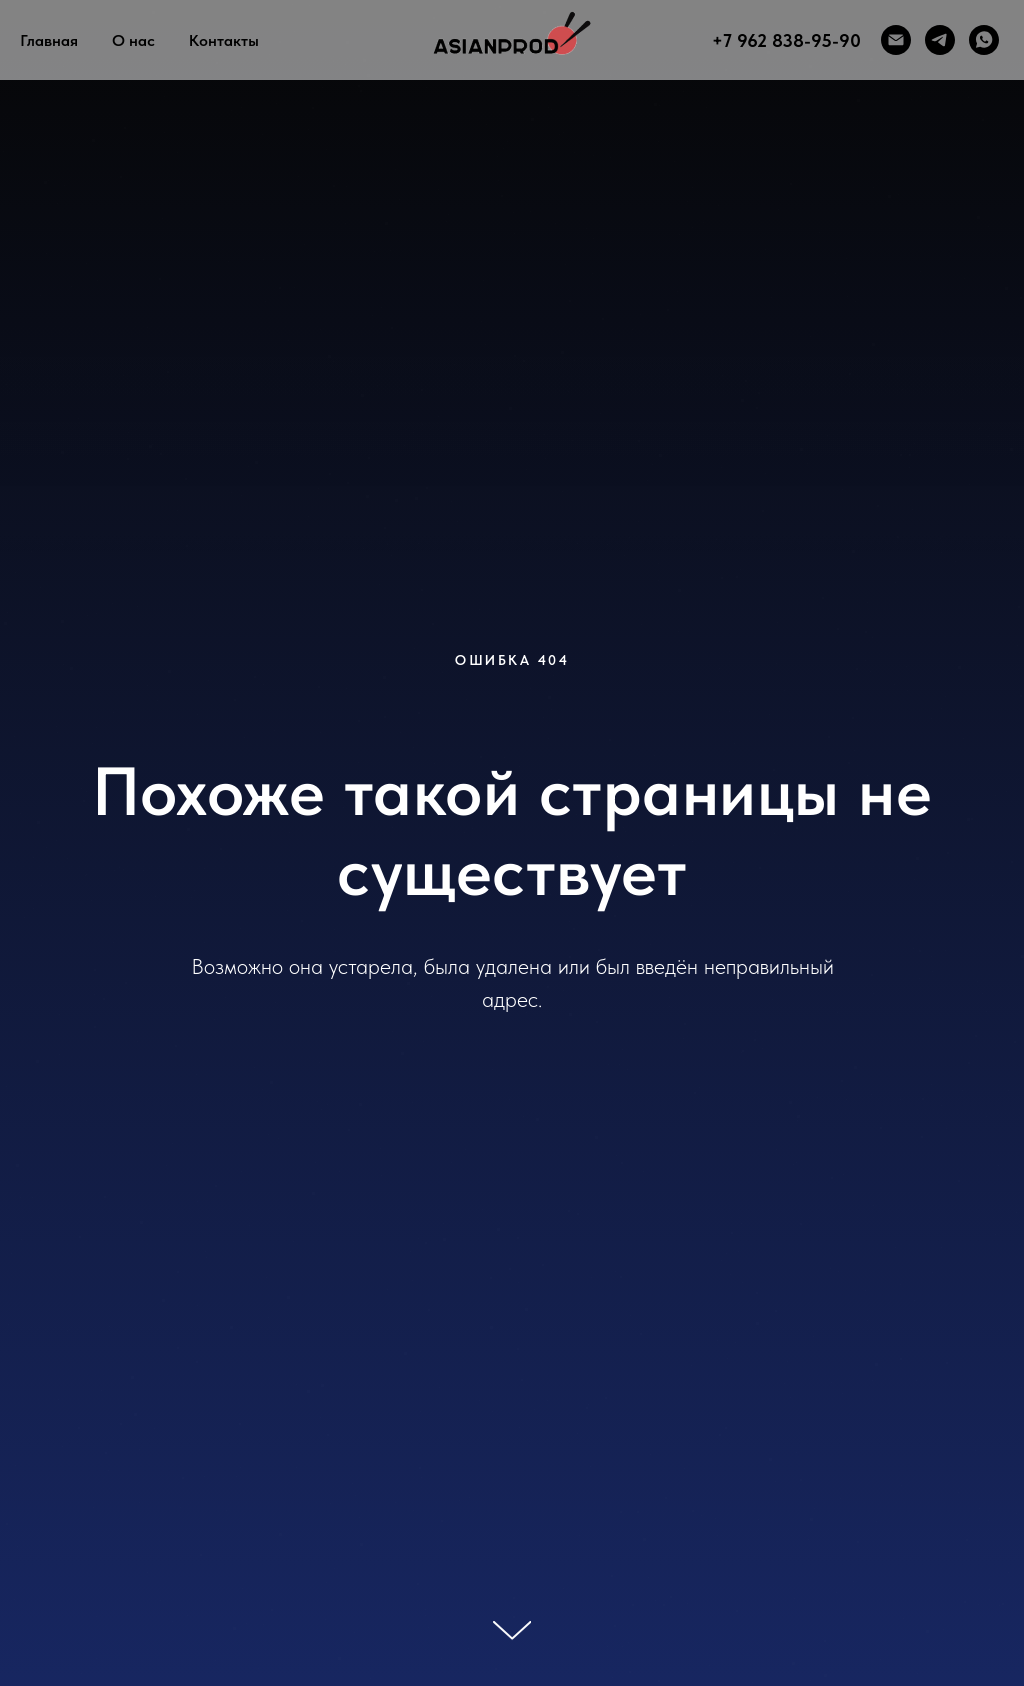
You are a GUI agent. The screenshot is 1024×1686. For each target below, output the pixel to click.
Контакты (224, 40)
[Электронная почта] (896, 40)
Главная (49, 40)
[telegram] (940, 40)
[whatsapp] (984, 40)
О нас (133, 40)
